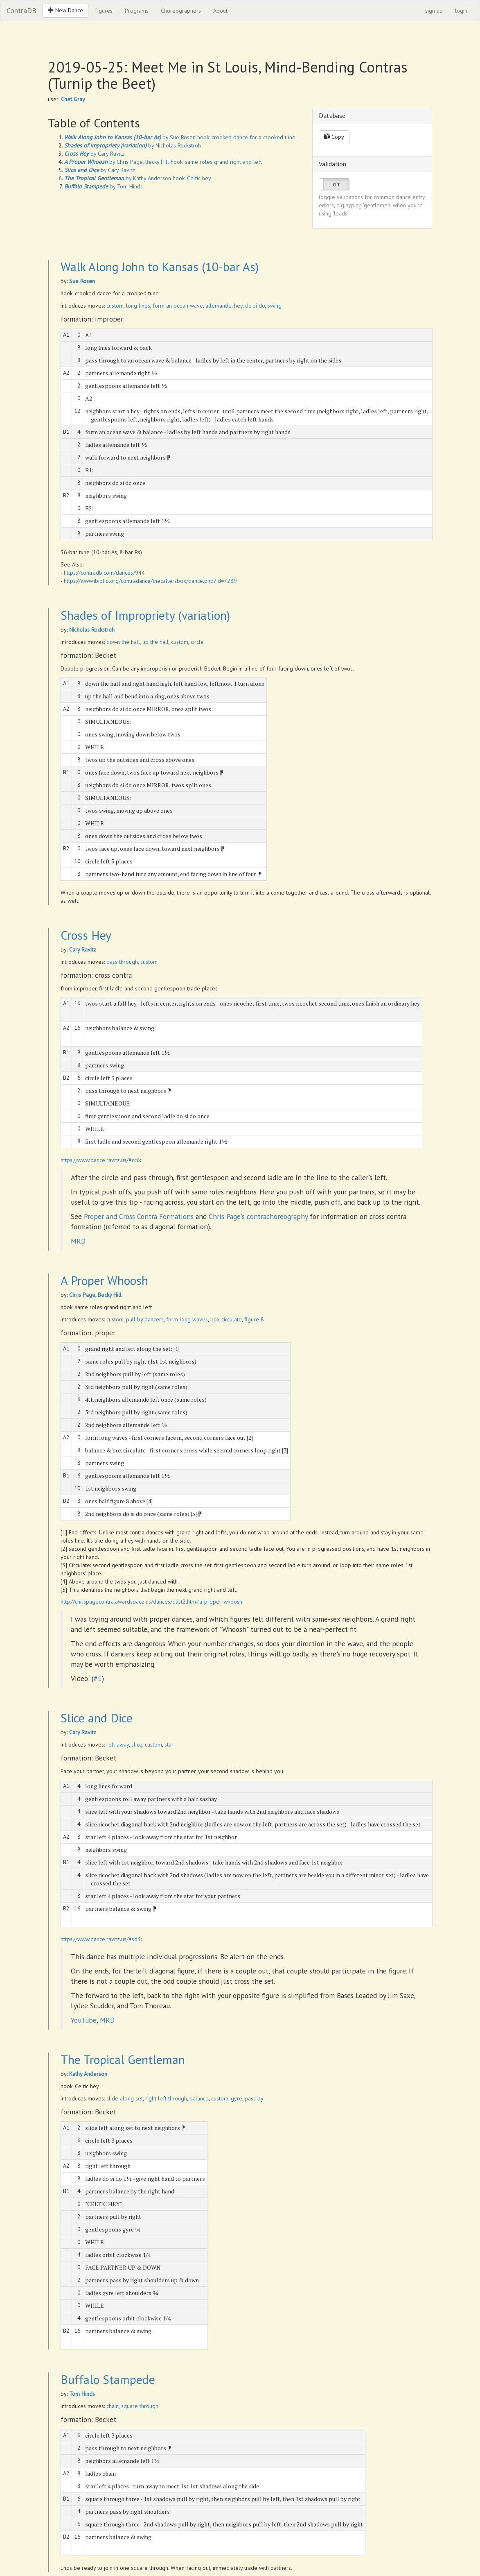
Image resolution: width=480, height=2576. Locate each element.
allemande (218, 305)
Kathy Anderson (88, 2074)
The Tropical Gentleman (123, 2059)
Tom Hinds (82, 2393)
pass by (254, 2098)
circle (197, 642)
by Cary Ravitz (94, 153)
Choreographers (181, 10)
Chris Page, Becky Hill (95, 1294)
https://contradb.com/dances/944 (104, 572)
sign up (434, 10)
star (169, 1744)
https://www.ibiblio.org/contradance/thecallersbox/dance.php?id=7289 (150, 581)
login (461, 10)
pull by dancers (145, 1319)
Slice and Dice (97, 1718)
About (220, 10)
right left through (166, 2098)
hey (238, 305)
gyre (236, 2098)
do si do (255, 305)
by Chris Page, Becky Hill (116, 161)
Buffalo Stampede (108, 2379)
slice (136, 1744)
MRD (78, 1241)
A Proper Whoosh (104, 1280)
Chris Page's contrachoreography (258, 1216)
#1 (98, 1678)
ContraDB (21, 10)
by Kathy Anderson (117, 178)
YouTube (84, 2020)
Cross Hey (86, 935)
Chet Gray (73, 99)
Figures (104, 10)
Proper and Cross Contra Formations (139, 1216)
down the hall (123, 642)
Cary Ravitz (82, 949)
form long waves (187, 1319)
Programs (137, 10)
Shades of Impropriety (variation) (145, 615)
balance (199, 2098)
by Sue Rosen (130, 137)
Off (336, 184)
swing (275, 305)
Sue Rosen (82, 281)
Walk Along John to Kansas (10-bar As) (160, 266)
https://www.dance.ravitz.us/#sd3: (101, 1939)
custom (115, 305)
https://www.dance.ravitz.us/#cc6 (100, 1160)
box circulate (226, 1319)
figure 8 (254, 1319)
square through (139, 2406)
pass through (122, 961)
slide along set (124, 2098)
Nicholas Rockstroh (92, 629)
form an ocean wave (178, 305)
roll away (117, 1744)
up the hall (155, 642)
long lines (138, 305)
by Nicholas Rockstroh (132, 145)
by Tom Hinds (103, 186)
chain (112, 2406)
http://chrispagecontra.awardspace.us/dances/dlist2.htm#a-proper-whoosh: (152, 1601)
